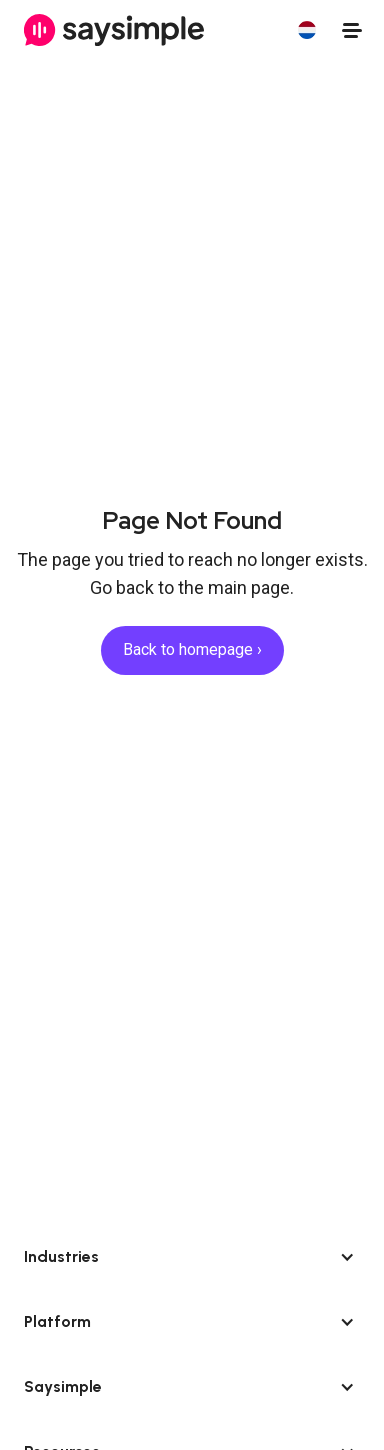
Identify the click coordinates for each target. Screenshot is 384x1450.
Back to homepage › (192, 649)
